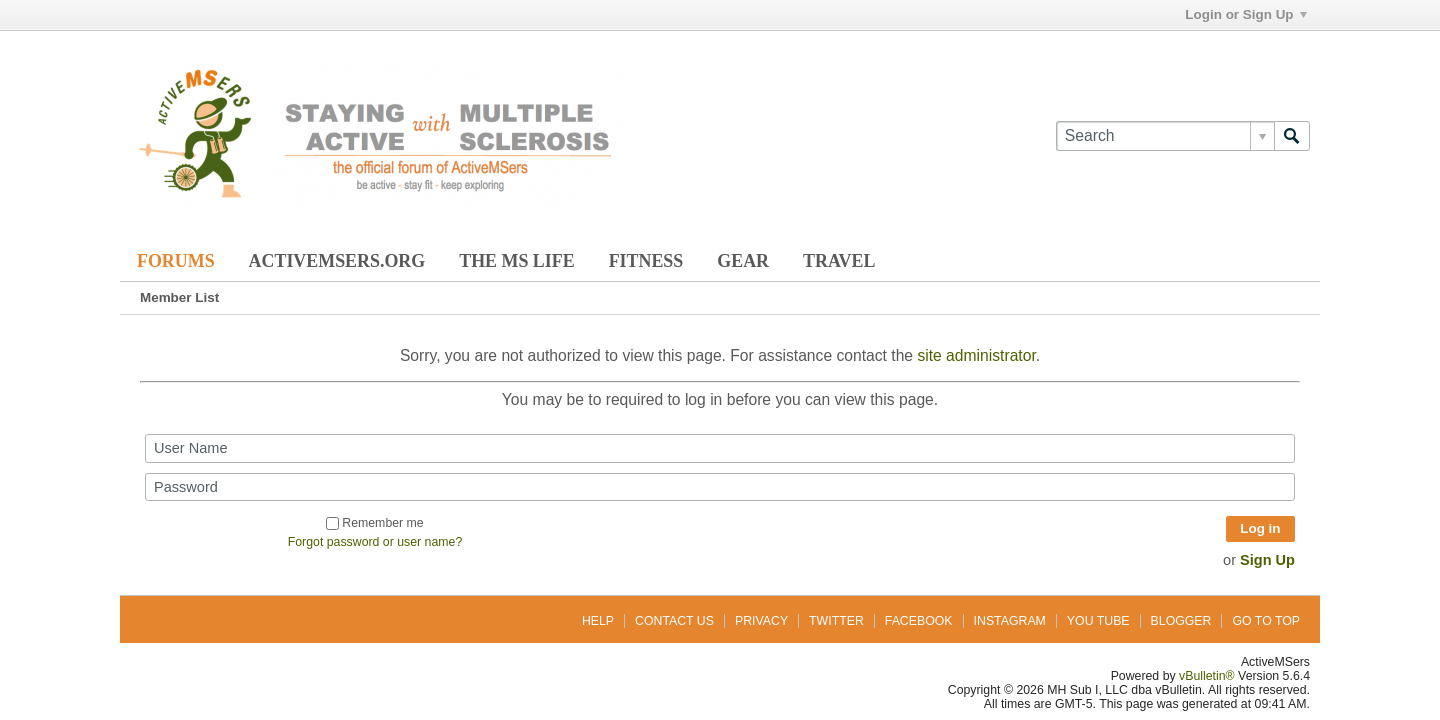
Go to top (1266, 621)
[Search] (1165, 136)
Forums (176, 261)
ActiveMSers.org (337, 261)
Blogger (1181, 621)
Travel (839, 261)
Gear (743, 261)
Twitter (836, 621)
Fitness (646, 261)
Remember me (374, 523)
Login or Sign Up (1245, 14)
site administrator (976, 355)
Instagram (1010, 621)
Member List (179, 297)
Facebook (919, 621)
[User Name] (720, 448)
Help (598, 621)
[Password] (720, 487)
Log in (1260, 528)
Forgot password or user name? (375, 542)
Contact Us (674, 621)
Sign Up (1267, 560)
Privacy (761, 621)
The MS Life (516, 261)
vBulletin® (1207, 676)
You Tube (1098, 621)
